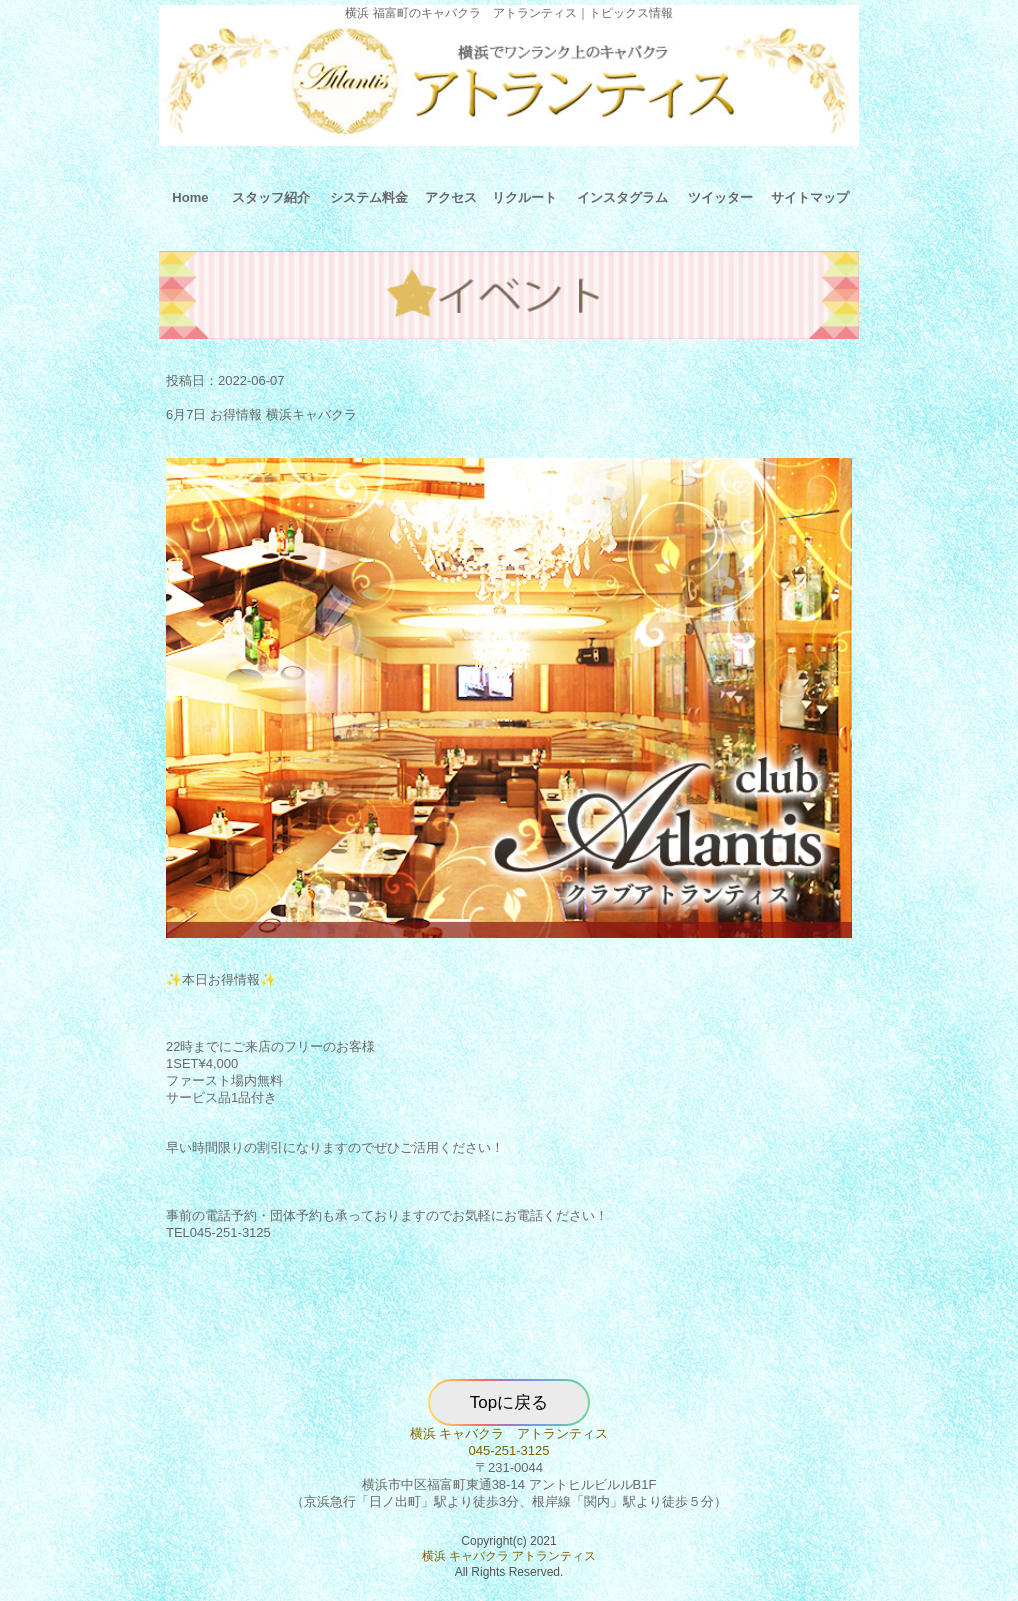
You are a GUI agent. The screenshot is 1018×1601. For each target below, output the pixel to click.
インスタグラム (622, 197)
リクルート (524, 197)
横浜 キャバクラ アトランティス (509, 1433)
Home (190, 197)
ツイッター (720, 197)
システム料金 (369, 197)
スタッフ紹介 (271, 197)
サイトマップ (810, 197)
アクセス (451, 197)
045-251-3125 (509, 1450)
